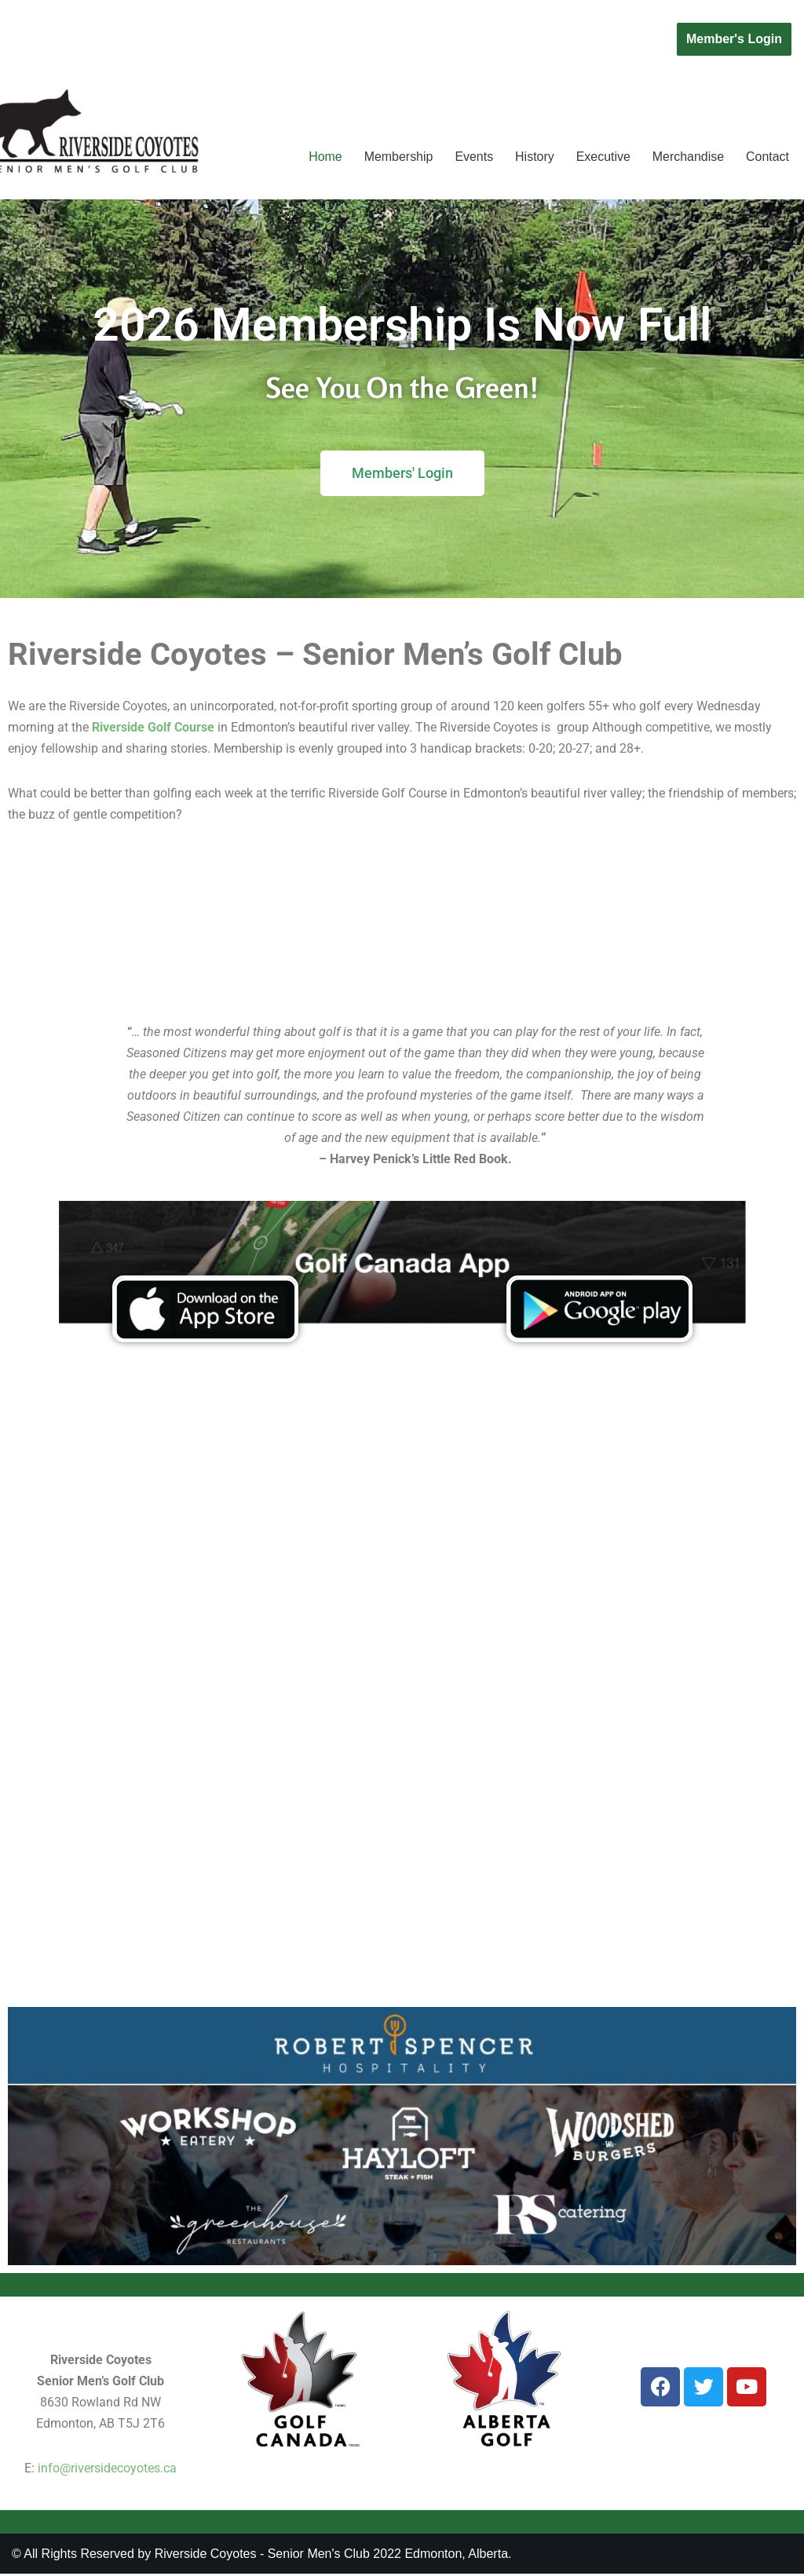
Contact (767, 156)
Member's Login (734, 39)
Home (324, 156)
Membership (397, 156)
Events (473, 156)
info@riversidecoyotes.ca (107, 2469)
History (534, 156)
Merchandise (688, 156)
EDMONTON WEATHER (402, 924)
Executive (603, 156)
